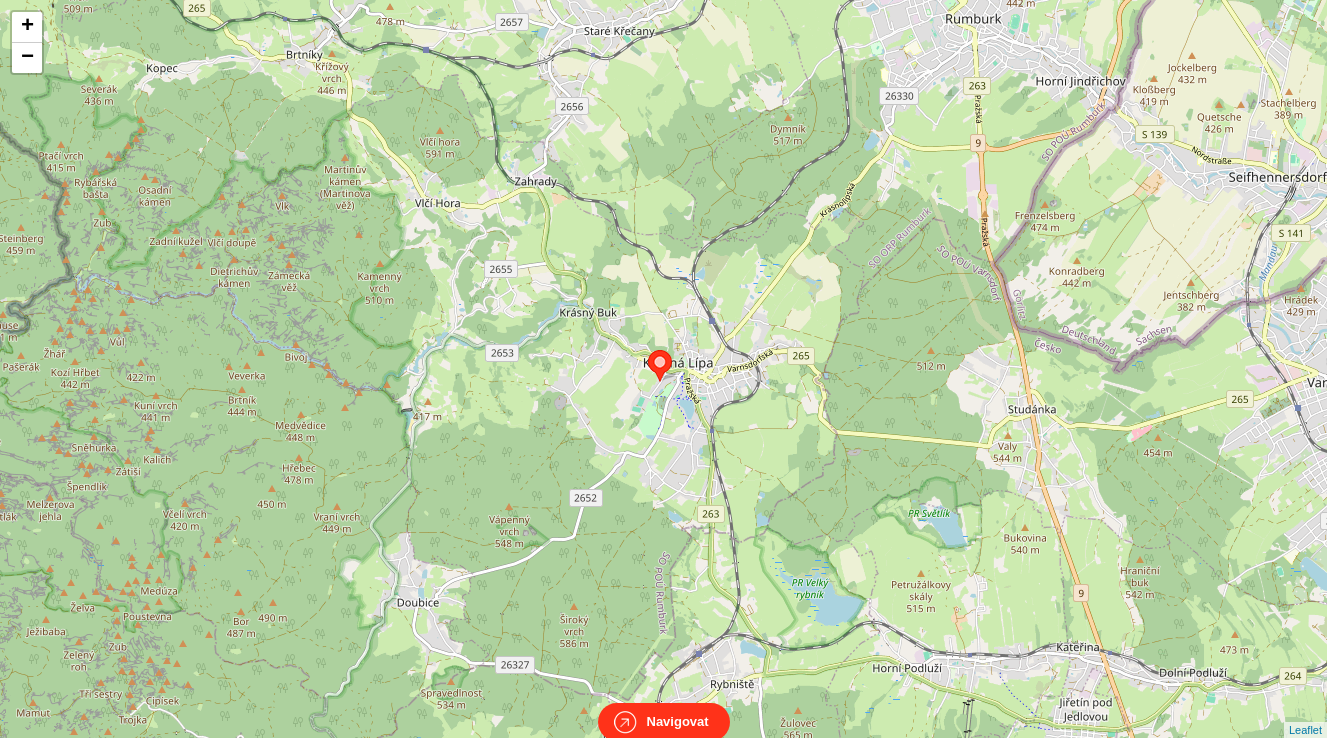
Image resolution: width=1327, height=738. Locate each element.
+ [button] (27, 27)
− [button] (27, 58)
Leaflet (1305, 712)
